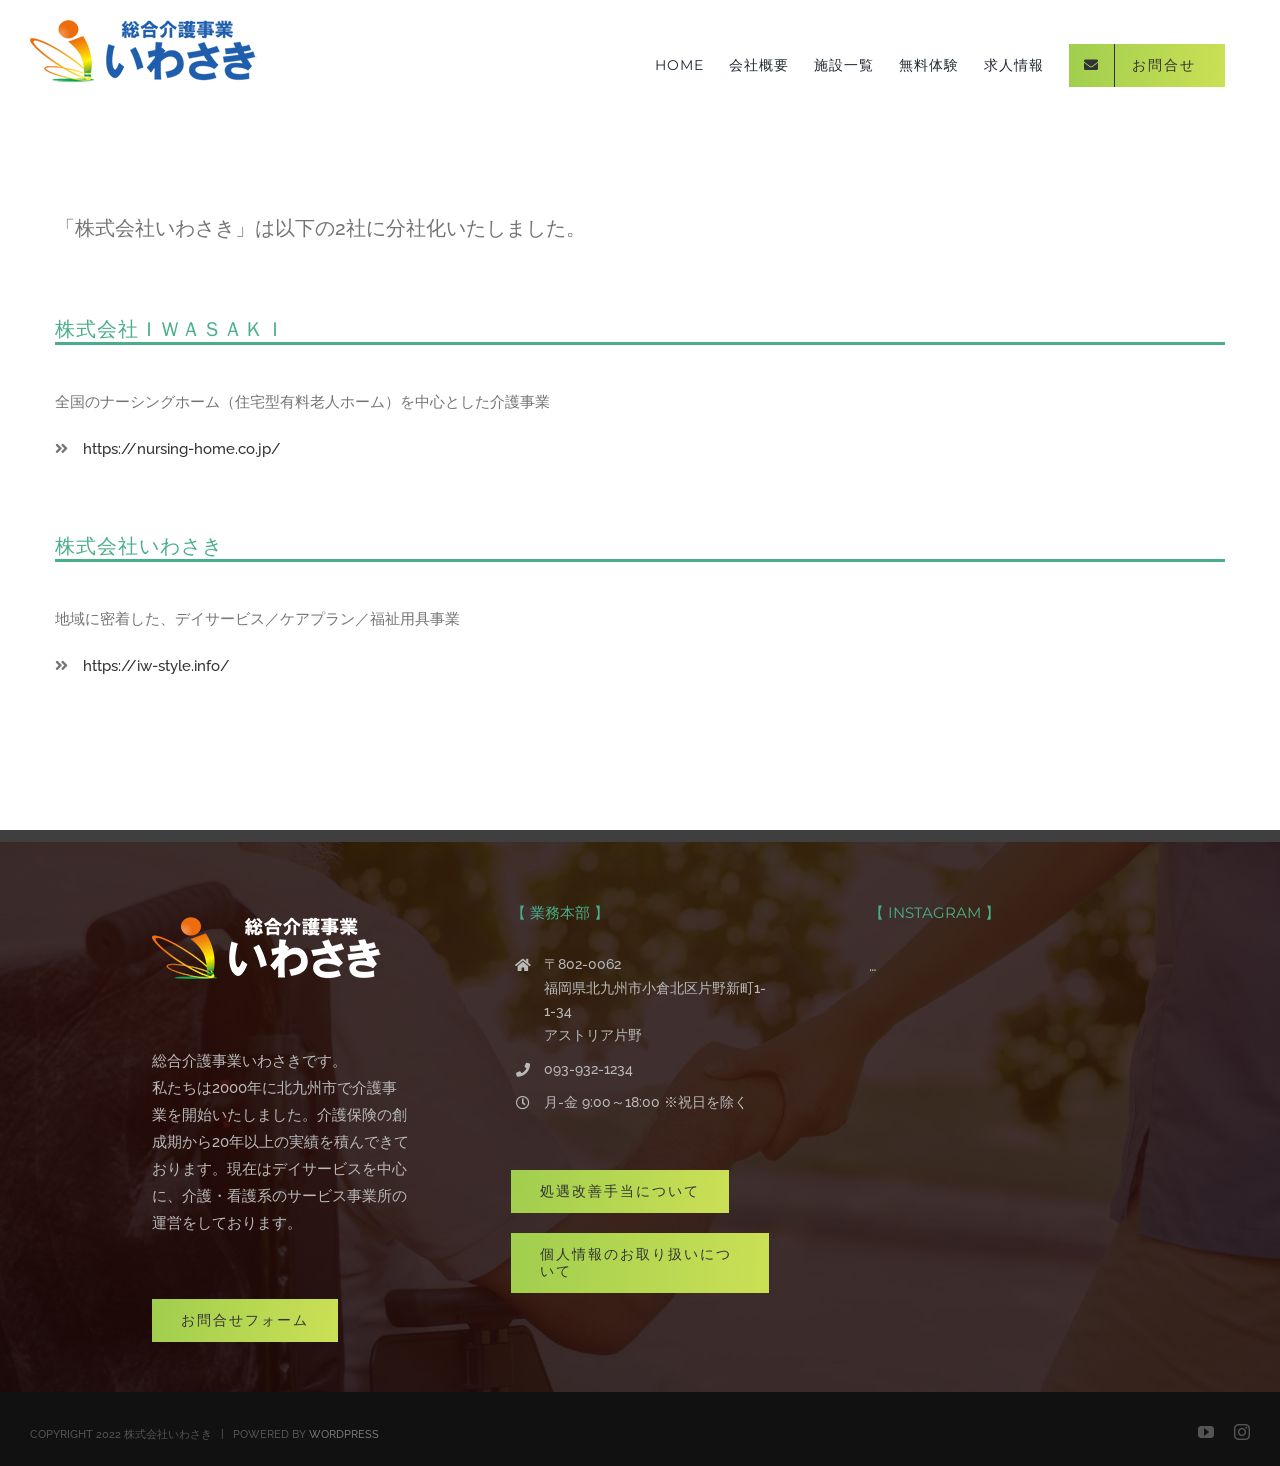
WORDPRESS (344, 1434)
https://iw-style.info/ (149, 666)
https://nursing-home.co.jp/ (174, 449)
